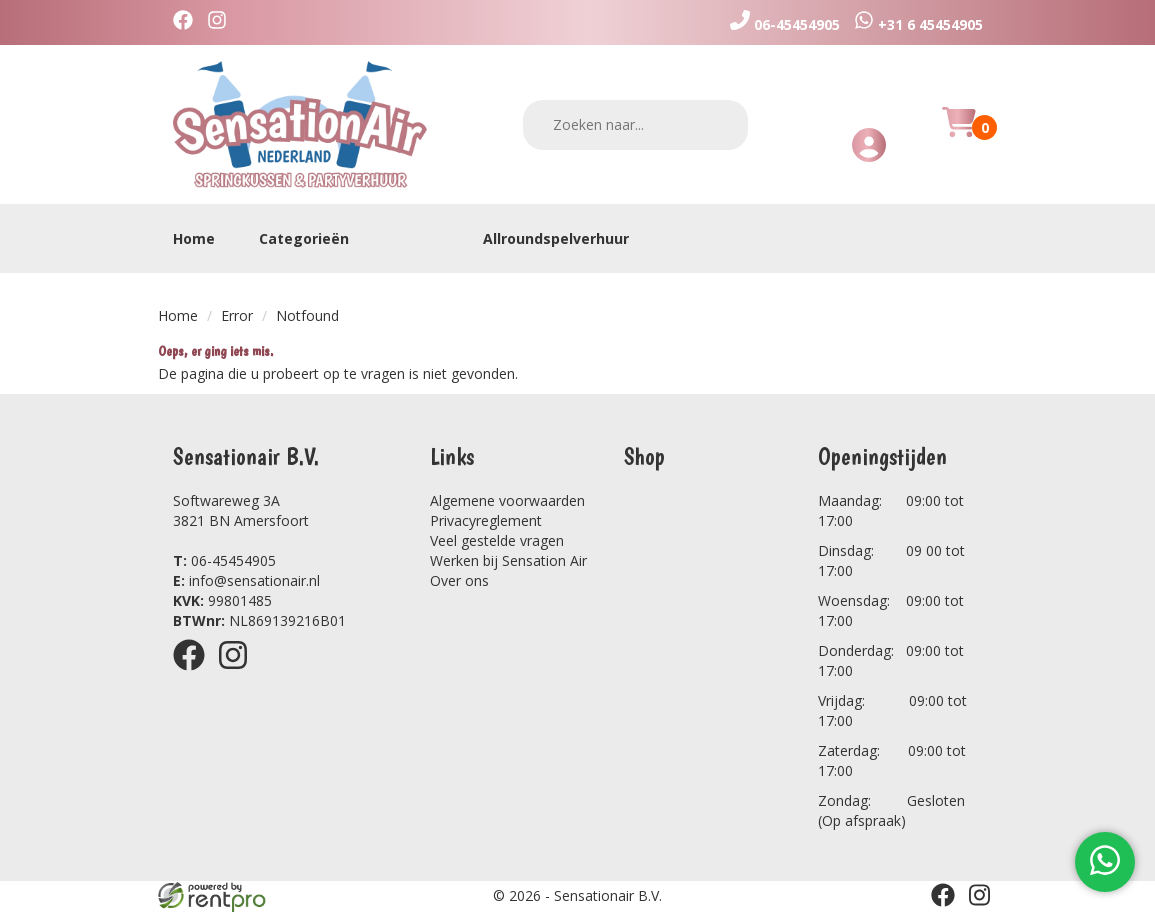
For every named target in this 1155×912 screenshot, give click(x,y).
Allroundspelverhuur (556, 238)
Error (237, 315)
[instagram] (222, 22)
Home (194, 238)
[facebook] (188, 22)
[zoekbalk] (635, 125)
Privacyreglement (486, 520)
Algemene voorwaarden (507, 500)
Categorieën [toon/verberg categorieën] (314, 238)
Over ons (459, 580)
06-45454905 (224, 560)
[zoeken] (720, 124)
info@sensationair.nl (246, 580)
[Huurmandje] (959, 133)
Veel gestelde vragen (497, 540)
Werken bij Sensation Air (508, 560)
